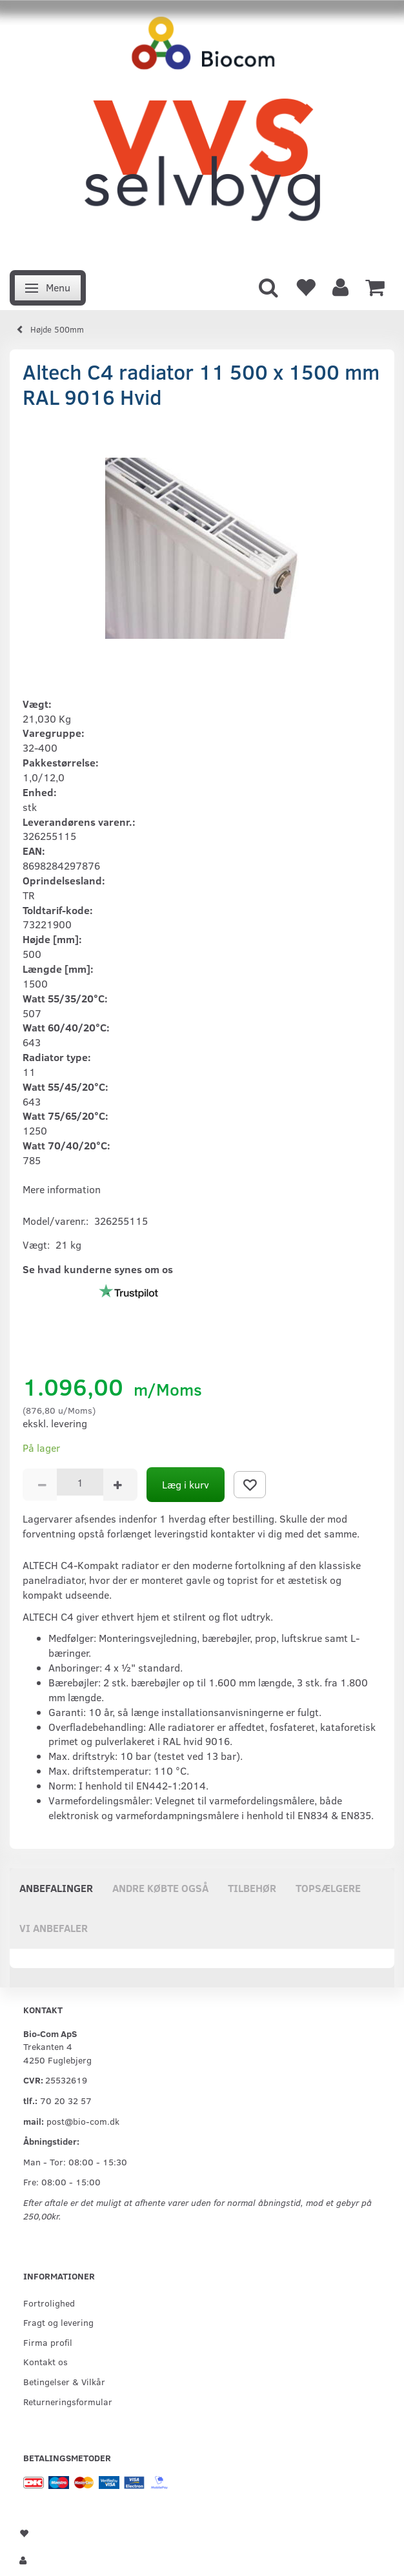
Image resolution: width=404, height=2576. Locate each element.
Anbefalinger (56, 1888)
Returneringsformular (67, 2401)
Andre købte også (160, 1888)
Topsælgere (328, 1888)
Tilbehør (252, 1888)
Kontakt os (45, 2361)
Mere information (62, 1189)
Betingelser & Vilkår (64, 2381)
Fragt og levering (58, 2322)
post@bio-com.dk (82, 2120)
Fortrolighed (49, 2302)
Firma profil (47, 2342)
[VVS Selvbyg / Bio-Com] (202, 131)
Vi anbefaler (53, 1928)
